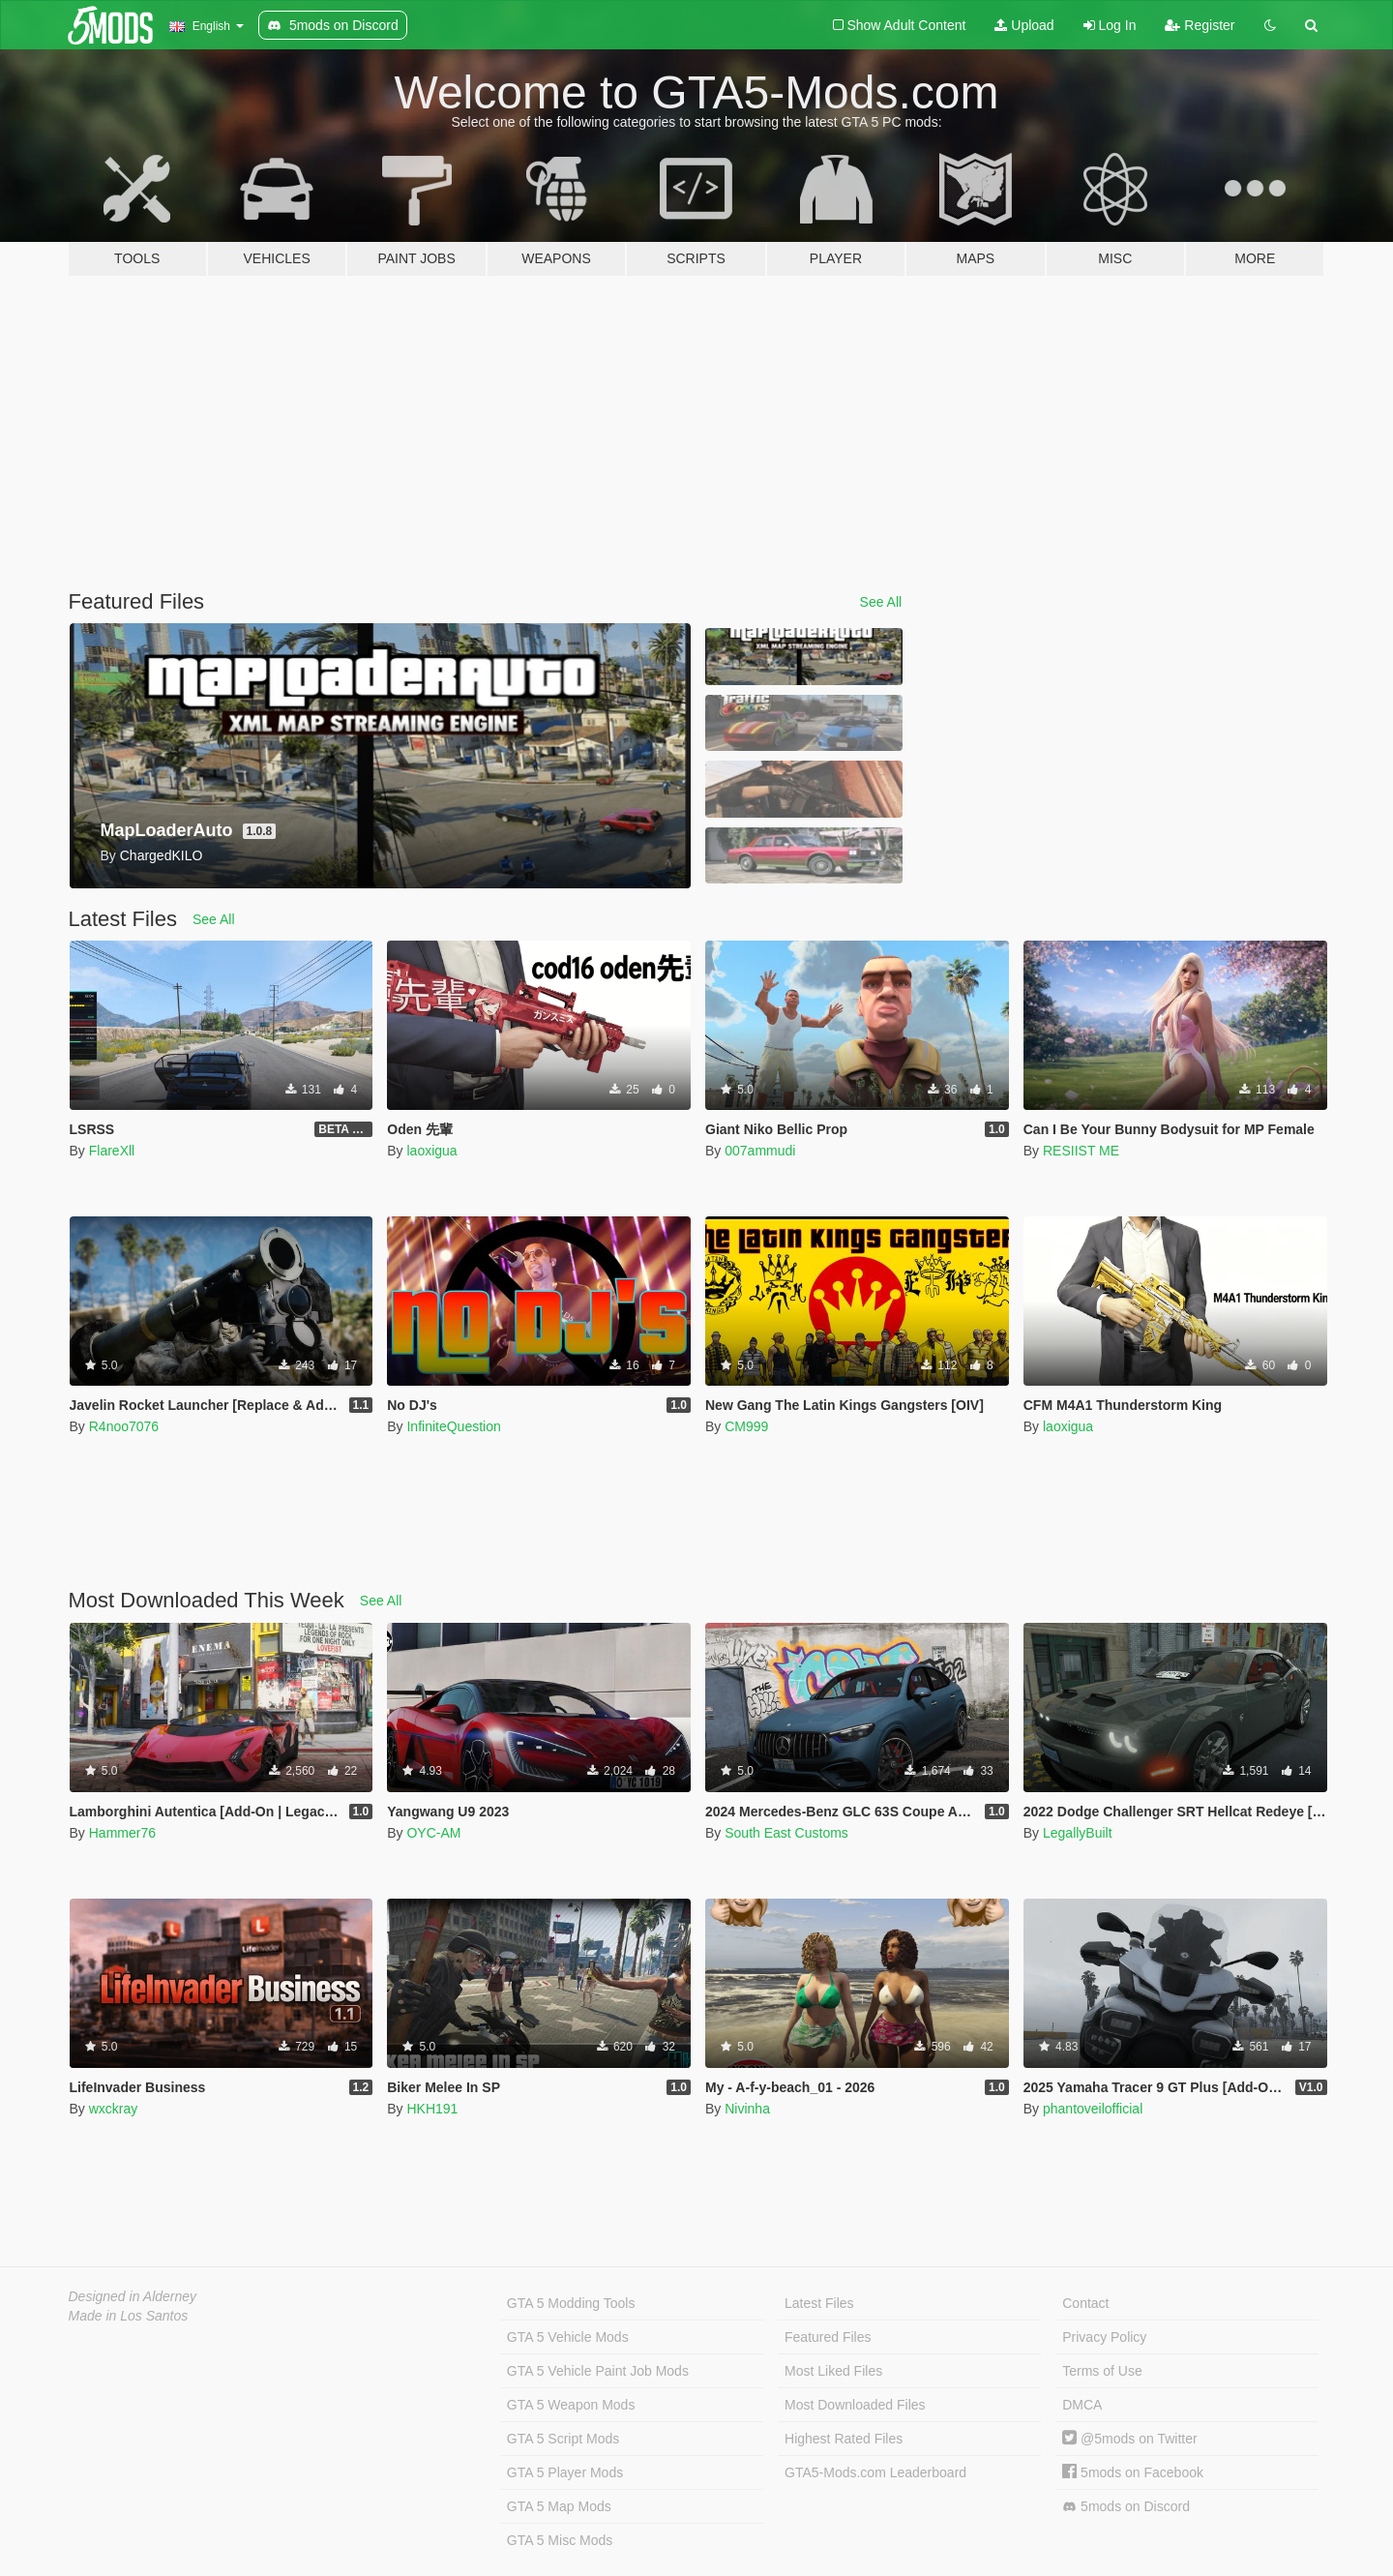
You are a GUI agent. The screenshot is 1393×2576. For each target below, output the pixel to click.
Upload (1023, 25)
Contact (1085, 2303)
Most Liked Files (833, 2371)
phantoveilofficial (1092, 2108)
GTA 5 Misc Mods (559, 2540)
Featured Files (828, 2337)
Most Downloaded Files (855, 2404)
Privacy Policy (1104, 2337)
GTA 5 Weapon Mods (571, 2404)
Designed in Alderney (133, 2296)
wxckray (113, 2108)
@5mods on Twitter (1129, 2438)
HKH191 (432, 2108)
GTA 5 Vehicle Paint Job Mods (598, 2371)
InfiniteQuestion (453, 1426)
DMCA (1082, 2404)
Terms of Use (1101, 2371)
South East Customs (786, 1833)
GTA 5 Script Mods (563, 2438)
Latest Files (819, 2303)
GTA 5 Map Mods (559, 2506)
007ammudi (760, 1150)
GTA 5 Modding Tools (571, 2303)
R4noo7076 (124, 1426)
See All (881, 602)
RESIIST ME (1081, 1150)
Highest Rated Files (844, 2438)
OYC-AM (433, 1833)
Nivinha (747, 2108)
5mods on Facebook (1132, 2472)
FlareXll (111, 1150)
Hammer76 (122, 1833)
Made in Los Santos (129, 2315)
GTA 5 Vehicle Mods (568, 2337)
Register (1199, 25)
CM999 (746, 1426)
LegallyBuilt (1077, 1833)
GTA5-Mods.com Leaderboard (875, 2472)
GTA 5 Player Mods (565, 2472)
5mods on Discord (1126, 2507)
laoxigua (431, 1150)
